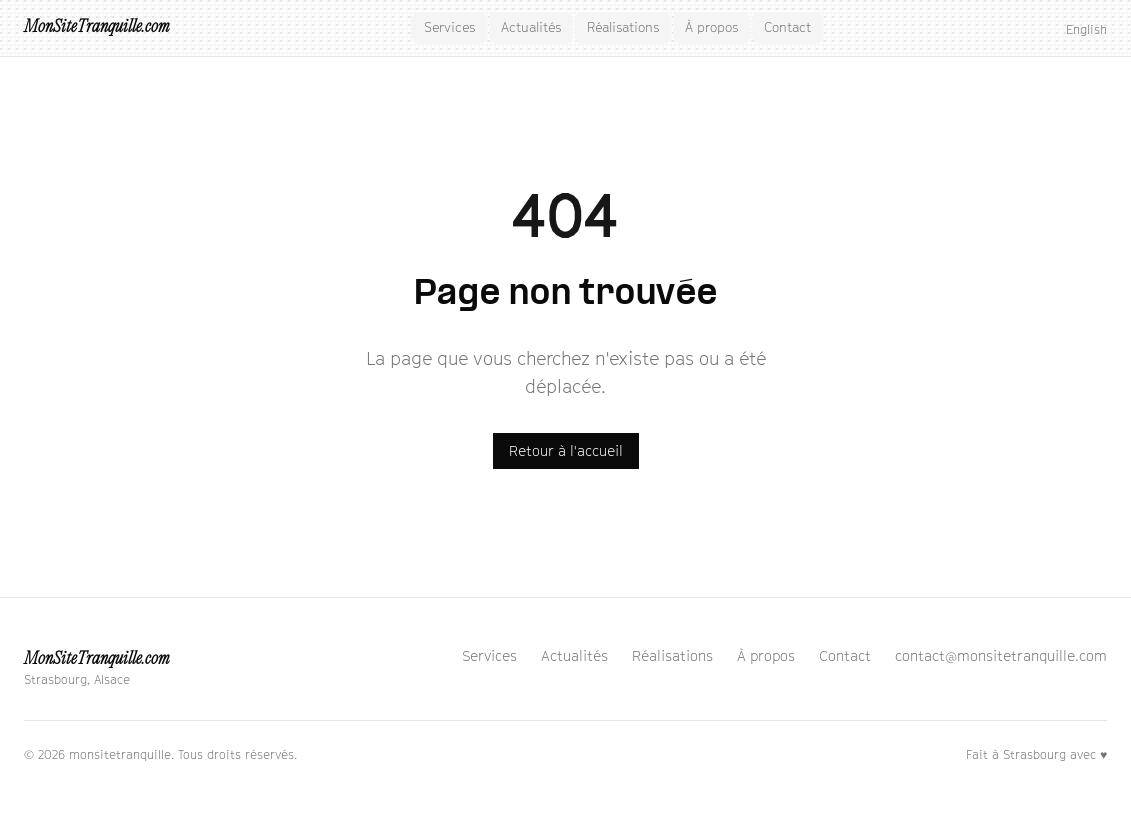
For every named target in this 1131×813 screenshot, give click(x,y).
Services (449, 27)
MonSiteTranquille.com (96, 27)
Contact (787, 27)
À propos (711, 27)
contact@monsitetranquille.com (1001, 655)
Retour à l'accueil (566, 450)
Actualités (531, 27)
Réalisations (623, 27)
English (1086, 29)
